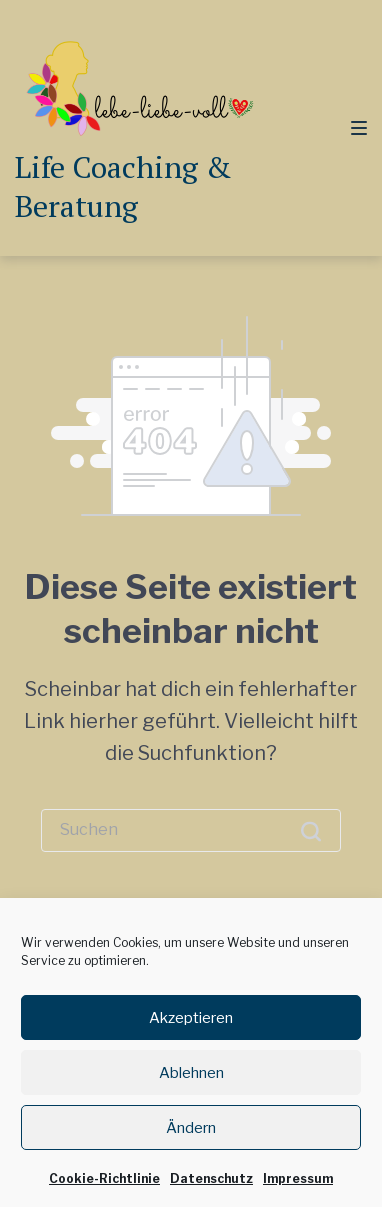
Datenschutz (211, 1192)
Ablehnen (191, 1086)
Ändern (191, 1141)
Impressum (298, 1192)
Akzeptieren (191, 1031)
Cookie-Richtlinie (104, 1192)
